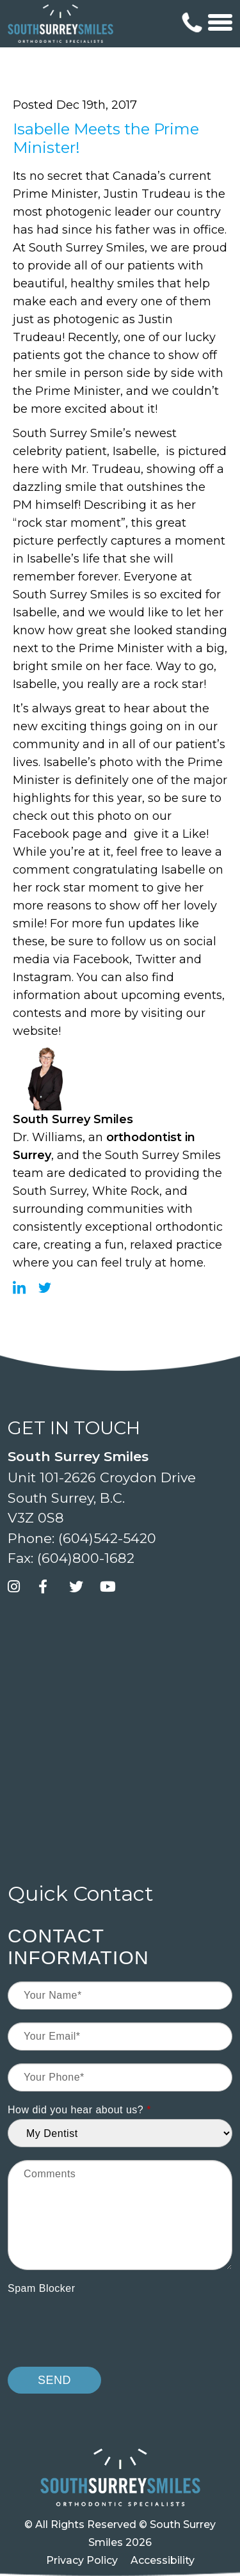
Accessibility (163, 2560)
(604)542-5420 (107, 1538)
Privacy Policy (82, 2560)
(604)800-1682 (85, 1558)
